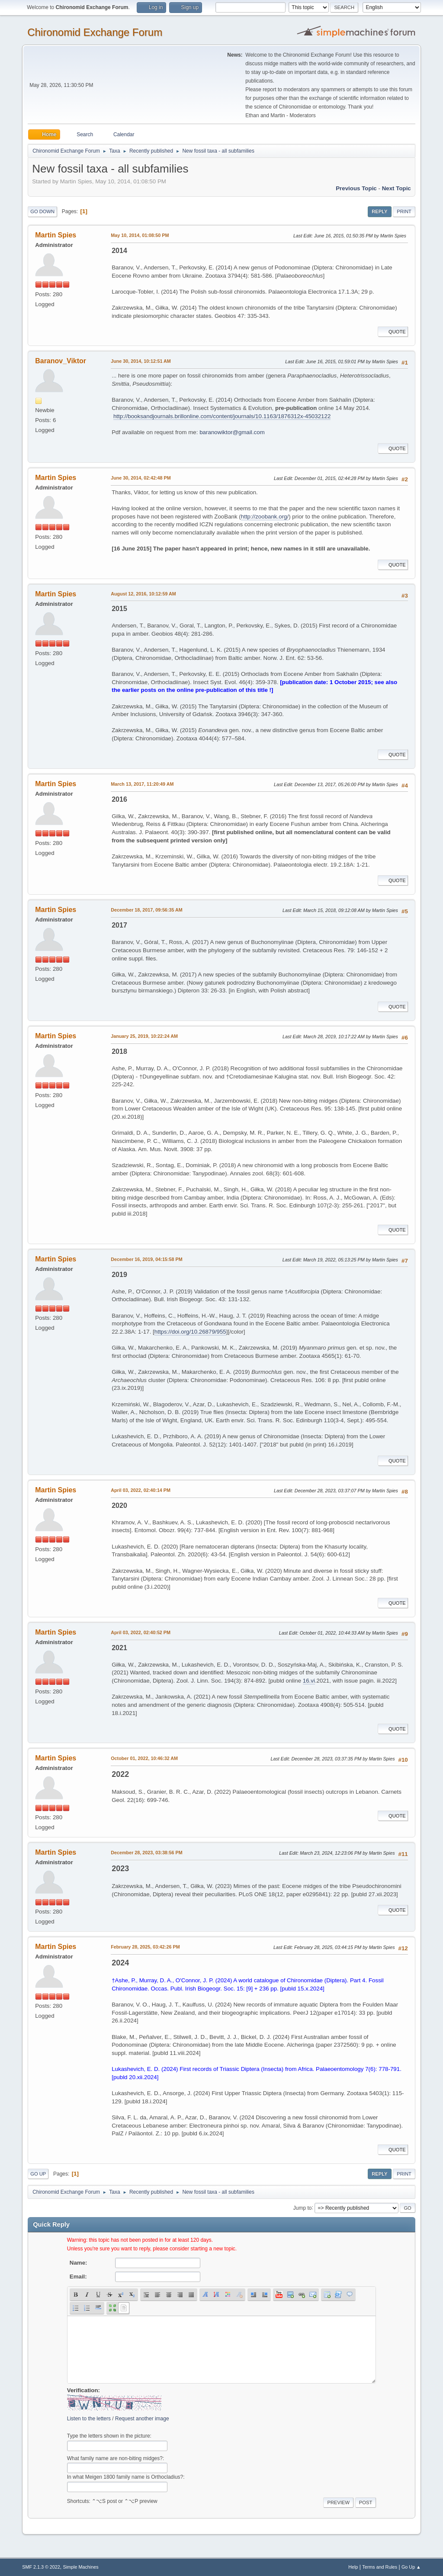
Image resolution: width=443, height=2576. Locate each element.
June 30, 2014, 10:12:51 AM (141, 361)
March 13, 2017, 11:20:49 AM (142, 784)
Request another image (142, 2419)
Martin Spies (55, 235)
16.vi (309, 1680)
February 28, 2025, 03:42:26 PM (145, 1946)
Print (404, 211)
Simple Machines (81, 2567)
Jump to (302, 2208)
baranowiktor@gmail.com (232, 432)
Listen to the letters (89, 2419)
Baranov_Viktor (60, 361)
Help (353, 2567)
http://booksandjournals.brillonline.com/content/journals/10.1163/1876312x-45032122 (222, 416)
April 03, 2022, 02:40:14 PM (140, 1490)
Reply (379, 211)
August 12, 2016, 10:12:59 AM (143, 593)
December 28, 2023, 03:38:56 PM (146, 1852)
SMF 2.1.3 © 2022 (41, 2567)
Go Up (38, 2173)
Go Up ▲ (411, 2567)
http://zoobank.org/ (265, 516)
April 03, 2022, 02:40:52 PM (140, 1632)
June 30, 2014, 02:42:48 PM (140, 477)
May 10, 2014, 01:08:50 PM (140, 235)
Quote (393, 331)
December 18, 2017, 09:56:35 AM (147, 909)
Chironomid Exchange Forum (94, 32)
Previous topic (356, 188)
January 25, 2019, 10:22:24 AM (144, 1036)
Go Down (42, 211)
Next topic (396, 188)
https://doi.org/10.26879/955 (190, 1331)
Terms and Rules (379, 2567)
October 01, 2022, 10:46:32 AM (144, 1758)
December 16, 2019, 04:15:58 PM (146, 1259)
